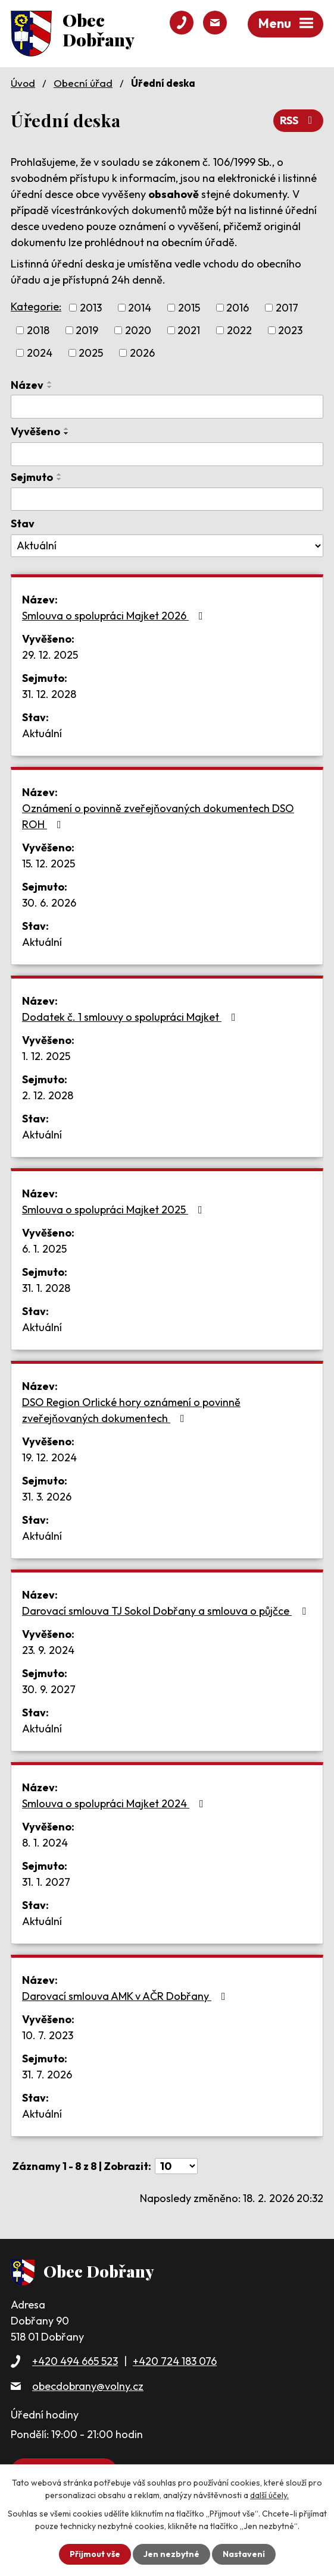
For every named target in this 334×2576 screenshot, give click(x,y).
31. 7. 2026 (47, 2074)
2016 (237, 307)
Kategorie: (36, 306)
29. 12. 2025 (50, 655)
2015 (189, 307)
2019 (87, 330)
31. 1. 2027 (46, 1882)
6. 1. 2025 (44, 1249)
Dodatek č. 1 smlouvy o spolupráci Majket (131, 1017)
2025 (91, 353)
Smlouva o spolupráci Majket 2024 (115, 1803)
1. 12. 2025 (46, 1056)
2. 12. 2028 (47, 1095)
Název (27, 385)
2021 (188, 330)
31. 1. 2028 (46, 1288)
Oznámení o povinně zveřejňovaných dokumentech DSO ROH (158, 816)
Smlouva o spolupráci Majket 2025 (114, 1209)
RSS (298, 120)
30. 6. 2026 (49, 903)
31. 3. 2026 (46, 1497)
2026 (142, 353)
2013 (91, 307)
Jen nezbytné (171, 2554)
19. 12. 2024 (49, 1457)
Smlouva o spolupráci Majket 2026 (115, 615)
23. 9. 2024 (48, 1650)
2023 (290, 330)
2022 (239, 330)
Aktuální (42, 733)
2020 (138, 330)
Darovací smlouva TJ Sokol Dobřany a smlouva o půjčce (166, 1611)
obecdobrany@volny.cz (87, 2386)
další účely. (269, 2495)
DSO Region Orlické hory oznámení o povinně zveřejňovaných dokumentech (131, 1410)
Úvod (23, 83)
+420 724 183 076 (175, 2361)
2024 (39, 353)
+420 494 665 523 (75, 2361)
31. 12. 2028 (49, 694)
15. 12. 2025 (48, 863)
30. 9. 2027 (49, 1689)
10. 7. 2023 (47, 2035)
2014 (139, 307)
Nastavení (244, 2554)
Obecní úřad (83, 83)
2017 (287, 307)
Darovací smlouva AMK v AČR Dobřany (126, 1996)
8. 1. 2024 (45, 1843)
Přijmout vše (95, 2554)
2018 (38, 330)
